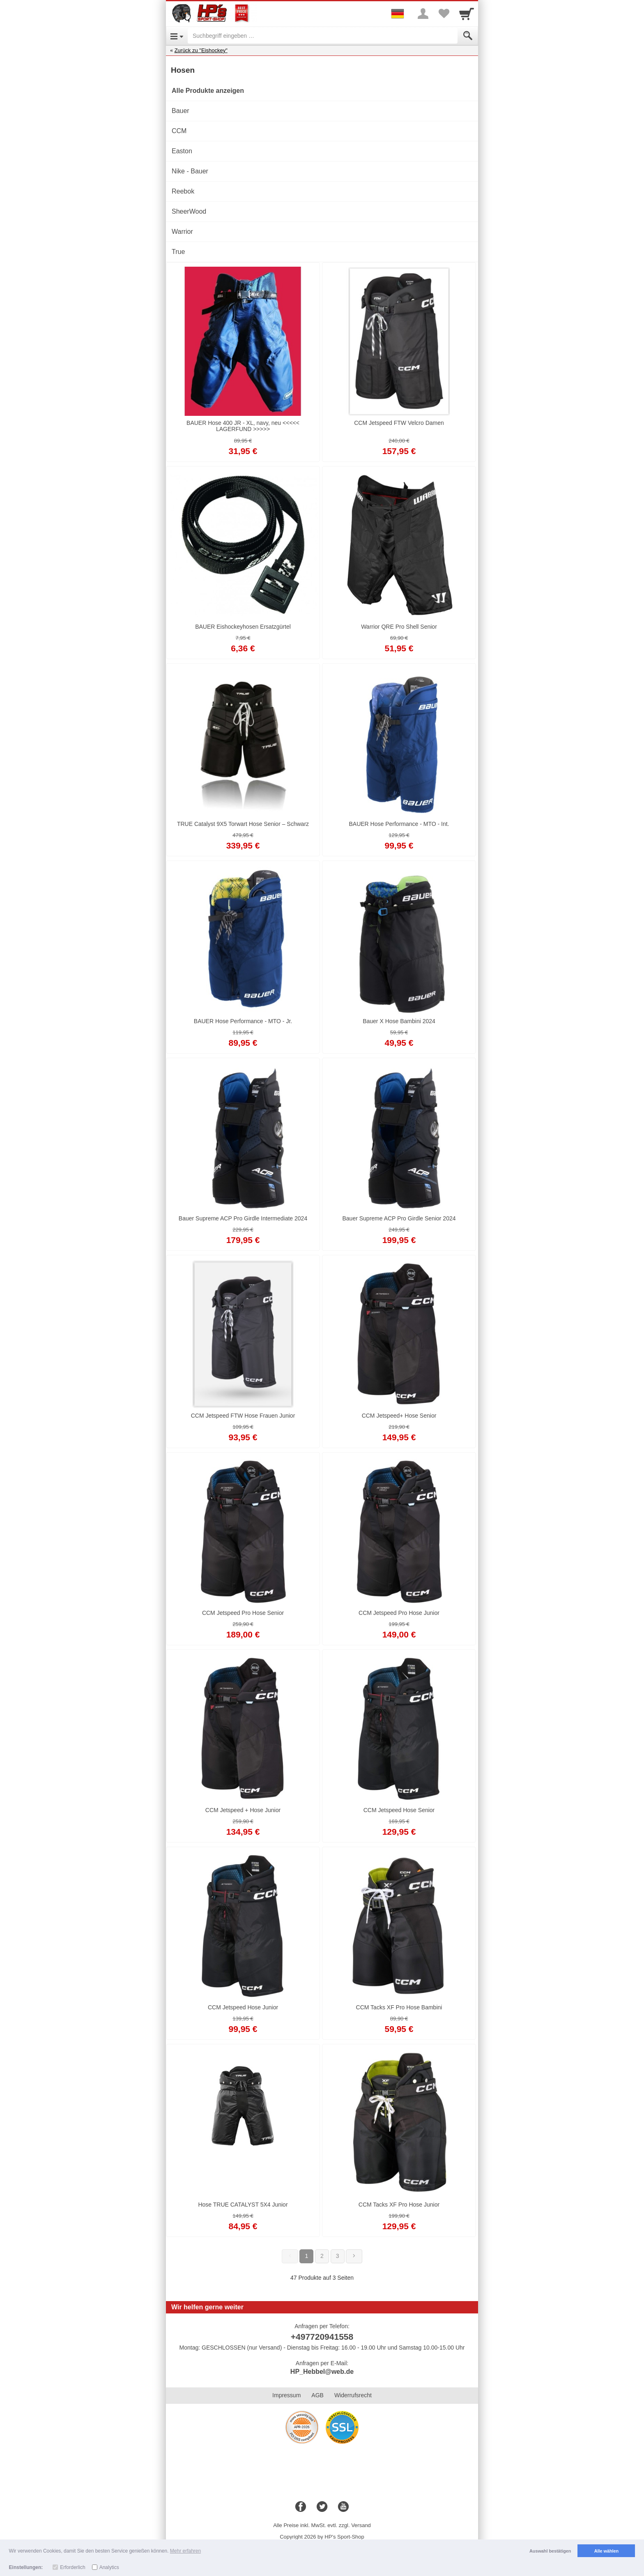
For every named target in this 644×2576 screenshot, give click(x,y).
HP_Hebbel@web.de (322, 2371)
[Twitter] (322, 2507)
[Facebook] (300, 2507)
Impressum (286, 2395)
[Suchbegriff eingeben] (323, 36)
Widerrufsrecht (353, 2395)
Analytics (109, 2567)
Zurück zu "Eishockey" (201, 50)
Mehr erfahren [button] (185, 2551)
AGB (317, 2395)
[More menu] (423, 13)
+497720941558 (322, 2336)
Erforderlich (72, 2567)
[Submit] (468, 35)
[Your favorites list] (443, 13)
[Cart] (466, 13)
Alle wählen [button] (606, 2550)
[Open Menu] (177, 35)
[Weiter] (354, 2256)
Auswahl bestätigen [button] (550, 2550)
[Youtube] (343, 2507)
